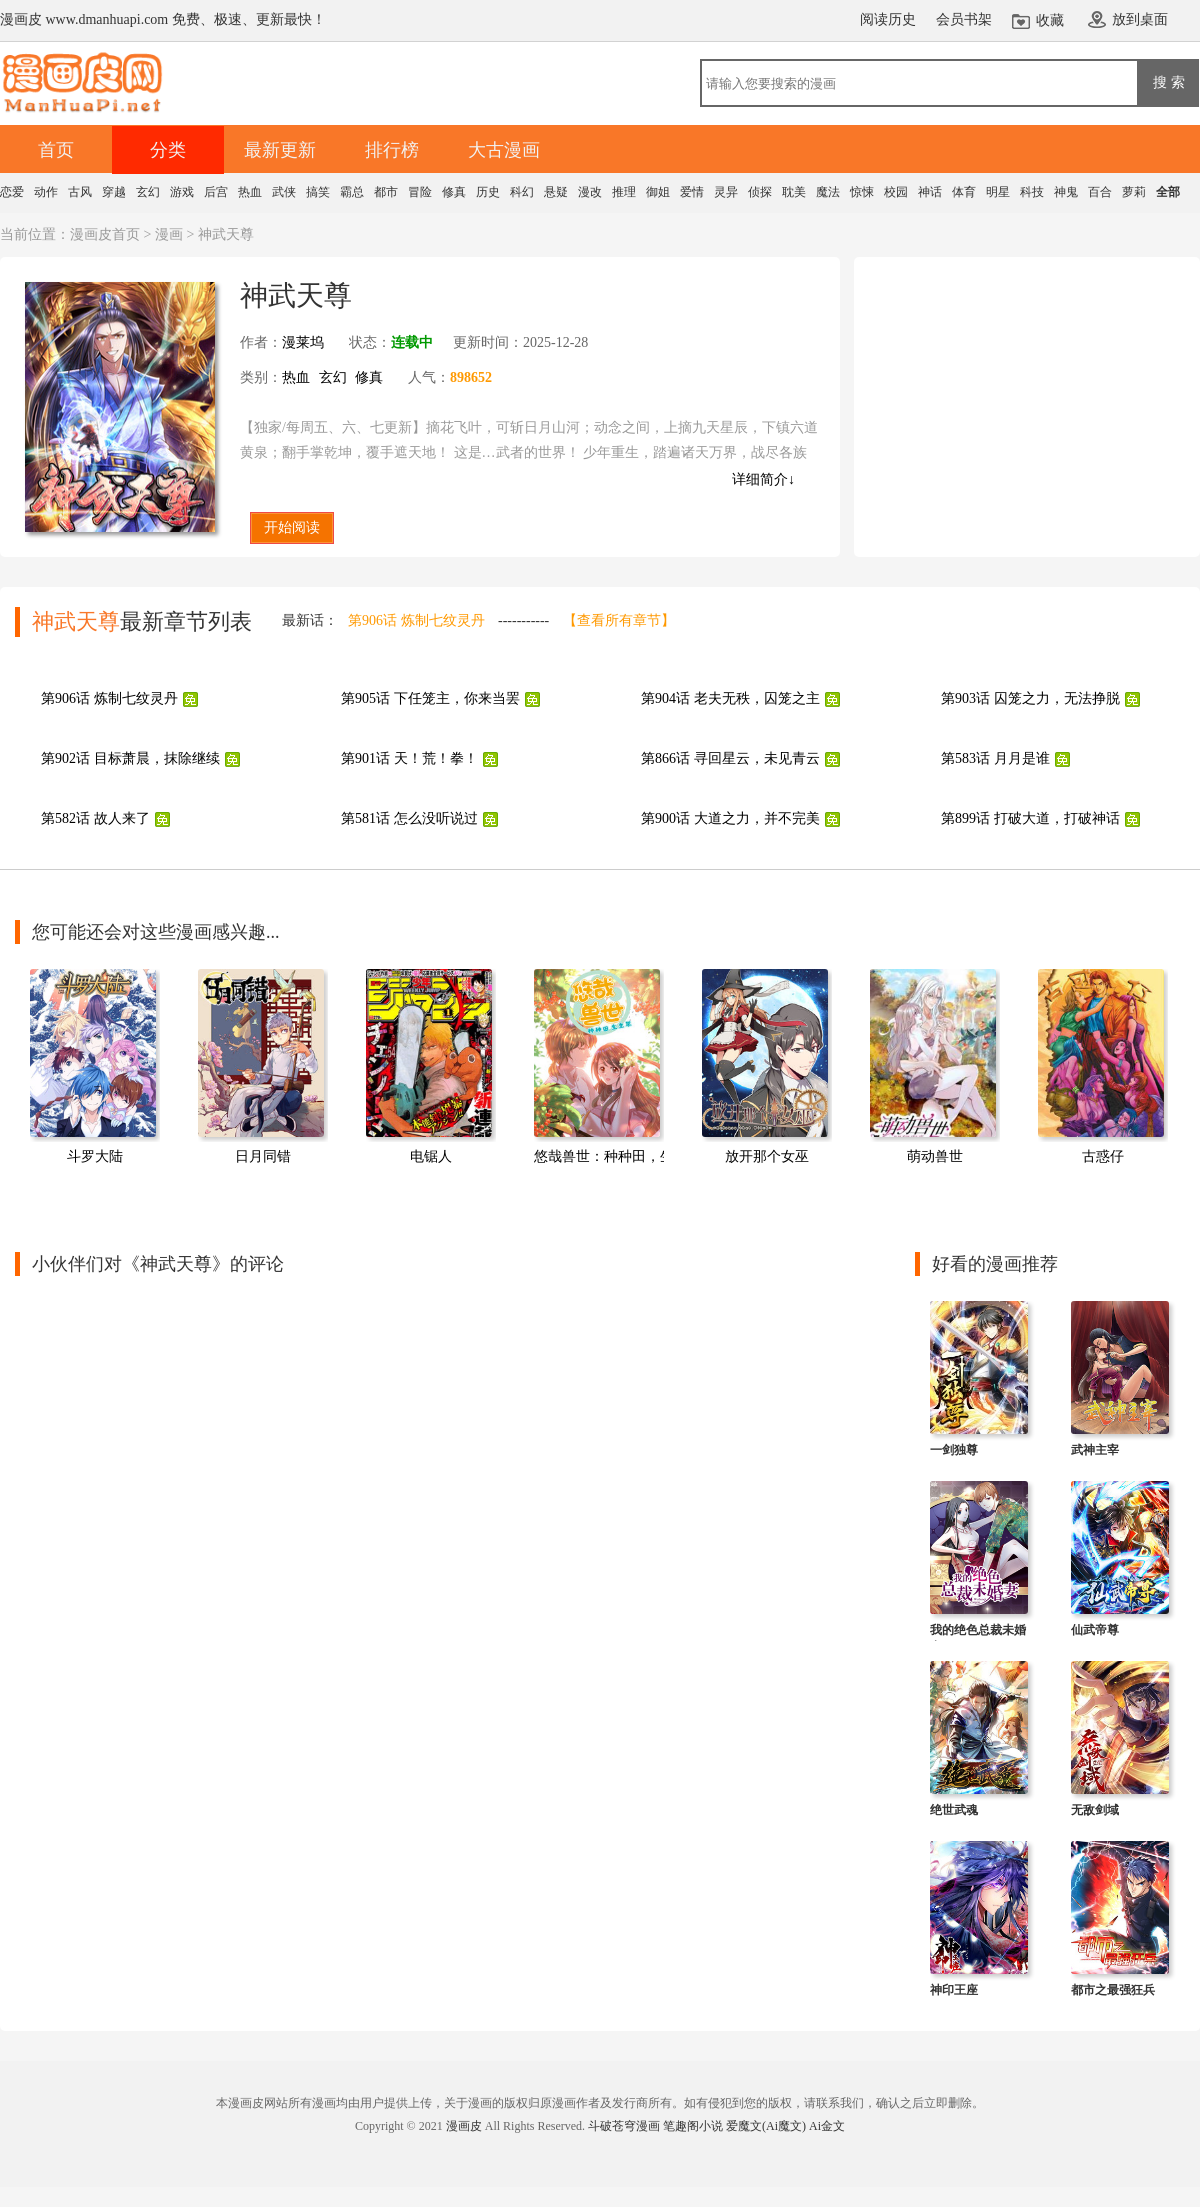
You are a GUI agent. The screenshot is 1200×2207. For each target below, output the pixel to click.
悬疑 (556, 192)
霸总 (352, 192)
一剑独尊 (954, 1450)
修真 (454, 192)
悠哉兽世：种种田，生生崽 (618, 1156)
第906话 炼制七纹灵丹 (416, 620)
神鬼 (1066, 192)
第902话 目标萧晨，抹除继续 (130, 758)
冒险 (420, 192)
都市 (386, 192)
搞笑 (318, 192)
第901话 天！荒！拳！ (409, 758)
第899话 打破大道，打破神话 (1030, 818)
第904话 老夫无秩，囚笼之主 (730, 698)
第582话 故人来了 (95, 818)
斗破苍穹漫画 (624, 2126)
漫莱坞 (303, 342)
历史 (488, 192)
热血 (250, 192)
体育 (964, 192)
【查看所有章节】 (619, 620)
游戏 (182, 192)
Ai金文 (827, 2126)
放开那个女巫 (767, 1156)
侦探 (760, 192)
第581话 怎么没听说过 (409, 818)
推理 (624, 192)
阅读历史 (888, 19)
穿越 (114, 192)
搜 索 (1169, 82)
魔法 (828, 192)
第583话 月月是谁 (995, 758)
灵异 (726, 192)
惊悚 (862, 192)
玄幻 (148, 192)
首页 (56, 150)
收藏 (1050, 20)
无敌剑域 (1095, 1810)
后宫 (216, 192)
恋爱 (12, 192)
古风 (80, 192)
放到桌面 (1140, 19)
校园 (896, 192)
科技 (1032, 192)
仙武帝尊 (1095, 1630)
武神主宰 (1095, 1450)
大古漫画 (504, 150)
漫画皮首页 (105, 234)
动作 (46, 192)
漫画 (169, 234)
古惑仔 (1103, 1156)
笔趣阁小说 (693, 2126)
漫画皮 (464, 2126)
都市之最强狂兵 (1113, 1990)
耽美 (794, 192)
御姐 (658, 192)
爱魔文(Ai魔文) (766, 2126)
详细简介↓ (763, 479)
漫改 (590, 192)
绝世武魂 (954, 1810)
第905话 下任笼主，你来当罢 (430, 698)
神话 (930, 192)
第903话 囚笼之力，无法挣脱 (1030, 698)
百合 (1100, 192)
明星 (998, 192)
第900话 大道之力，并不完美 (730, 818)
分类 (168, 150)
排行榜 (392, 150)
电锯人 (431, 1156)
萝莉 (1134, 192)
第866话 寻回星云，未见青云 (730, 758)
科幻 (522, 192)
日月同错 (263, 1156)
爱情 (692, 192)
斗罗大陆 (95, 1156)
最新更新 (280, 150)
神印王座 (954, 1990)
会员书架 (964, 19)
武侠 (284, 192)
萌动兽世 (935, 1156)
